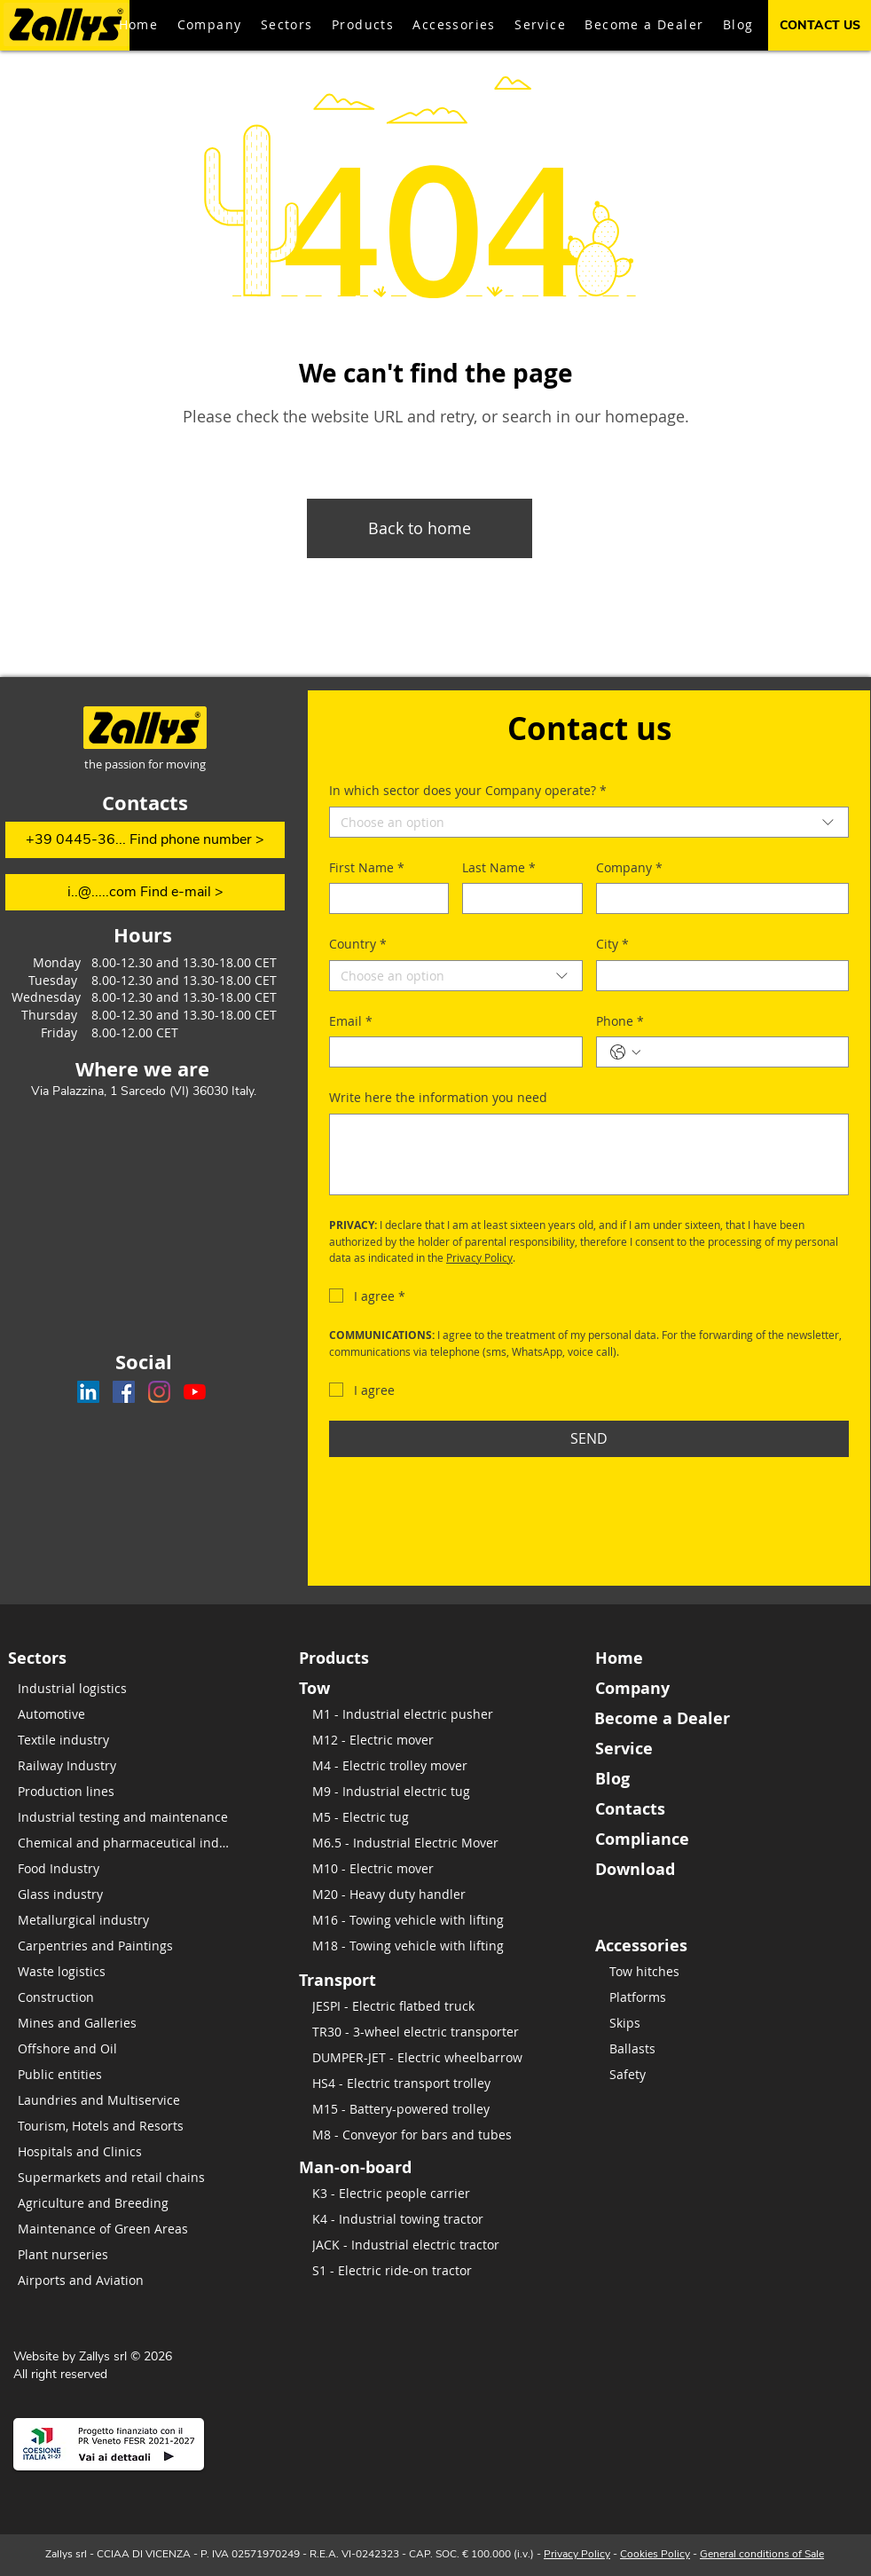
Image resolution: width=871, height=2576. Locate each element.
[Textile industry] (128, 1740)
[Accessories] (721, 1945)
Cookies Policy (655, 2554)
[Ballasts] (720, 2048)
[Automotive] (128, 1714)
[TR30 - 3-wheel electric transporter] (433, 2032)
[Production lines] (128, 1791)
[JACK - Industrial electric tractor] (423, 2244)
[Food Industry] (128, 1868)
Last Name (499, 868)
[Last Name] (516, 898)
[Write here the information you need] (589, 1154)
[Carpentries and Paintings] (128, 1945)
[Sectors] (80, 1657)
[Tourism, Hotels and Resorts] (128, 2126)
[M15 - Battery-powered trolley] (433, 2109)
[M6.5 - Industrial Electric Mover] (438, 1843)
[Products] (371, 1657)
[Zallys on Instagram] (159, 1392)
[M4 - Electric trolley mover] (438, 1765)
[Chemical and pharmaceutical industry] (128, 1843)
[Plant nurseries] (128, 2254)
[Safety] (720, 2074)
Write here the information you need (438, 1097)
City (612, 944)
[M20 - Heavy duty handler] (438, 1894)
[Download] (721, 1868)
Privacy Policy (577, 2554)
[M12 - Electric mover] (438, 1740)
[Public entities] (128, 2074)
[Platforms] (720, 1997)
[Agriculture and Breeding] (128, 2203)
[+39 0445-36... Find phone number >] (145, 840)
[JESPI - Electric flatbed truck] (433, 2006)
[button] (363, 25)
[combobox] (589, 822)
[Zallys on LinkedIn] (88, 1392)
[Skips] (720, 2023)
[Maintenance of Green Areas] (128, 2229)
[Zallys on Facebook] (124, 1392)
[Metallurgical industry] (128, 1920)
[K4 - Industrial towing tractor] (423, 2219)
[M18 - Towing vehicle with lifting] (438, 1945)
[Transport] (371, 1979)
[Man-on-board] (415, 2167)
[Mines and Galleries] (128, 2023)
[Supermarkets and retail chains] (128, 2177)
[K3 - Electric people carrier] (423, 2193)
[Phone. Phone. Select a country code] (625, 1052)
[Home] (721, 1657)
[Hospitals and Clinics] (128, 2151)
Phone (620, 1021)
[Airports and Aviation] (128, 2280)
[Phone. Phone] (740, 1052)
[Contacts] (721, 1808)
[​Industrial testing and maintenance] (128, 1817)
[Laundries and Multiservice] (128, 2100)
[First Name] (383, 898)
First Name (366, 868)
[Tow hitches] (720, 1971)
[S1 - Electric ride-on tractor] (423, 2270)
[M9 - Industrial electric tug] (438, 1791)
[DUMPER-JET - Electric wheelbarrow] (433, 2057)
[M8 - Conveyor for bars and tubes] (433, 2134)
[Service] (721, 1748)
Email (351, 1021)
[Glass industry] (128, 1894)
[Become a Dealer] (720, 1718)
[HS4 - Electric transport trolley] (433, 2083)
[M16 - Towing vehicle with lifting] (438, 1920)
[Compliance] (721, 1838)
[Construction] (128, 1997)
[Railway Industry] (128, 1765)
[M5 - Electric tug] (438, 1817)
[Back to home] (419, 528)
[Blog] (721, 1778)
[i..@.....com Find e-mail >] (145, 892)
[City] (717, 975)
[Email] (450, 1052)
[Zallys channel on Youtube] (195, 1392)
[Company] (717, 898)
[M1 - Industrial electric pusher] (438, 1714)
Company (629, 868)
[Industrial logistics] (128, 1688)
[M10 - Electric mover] (438, 1868)
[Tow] (371, 1687)
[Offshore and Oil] (128, 2048)
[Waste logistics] (128, 1971)
